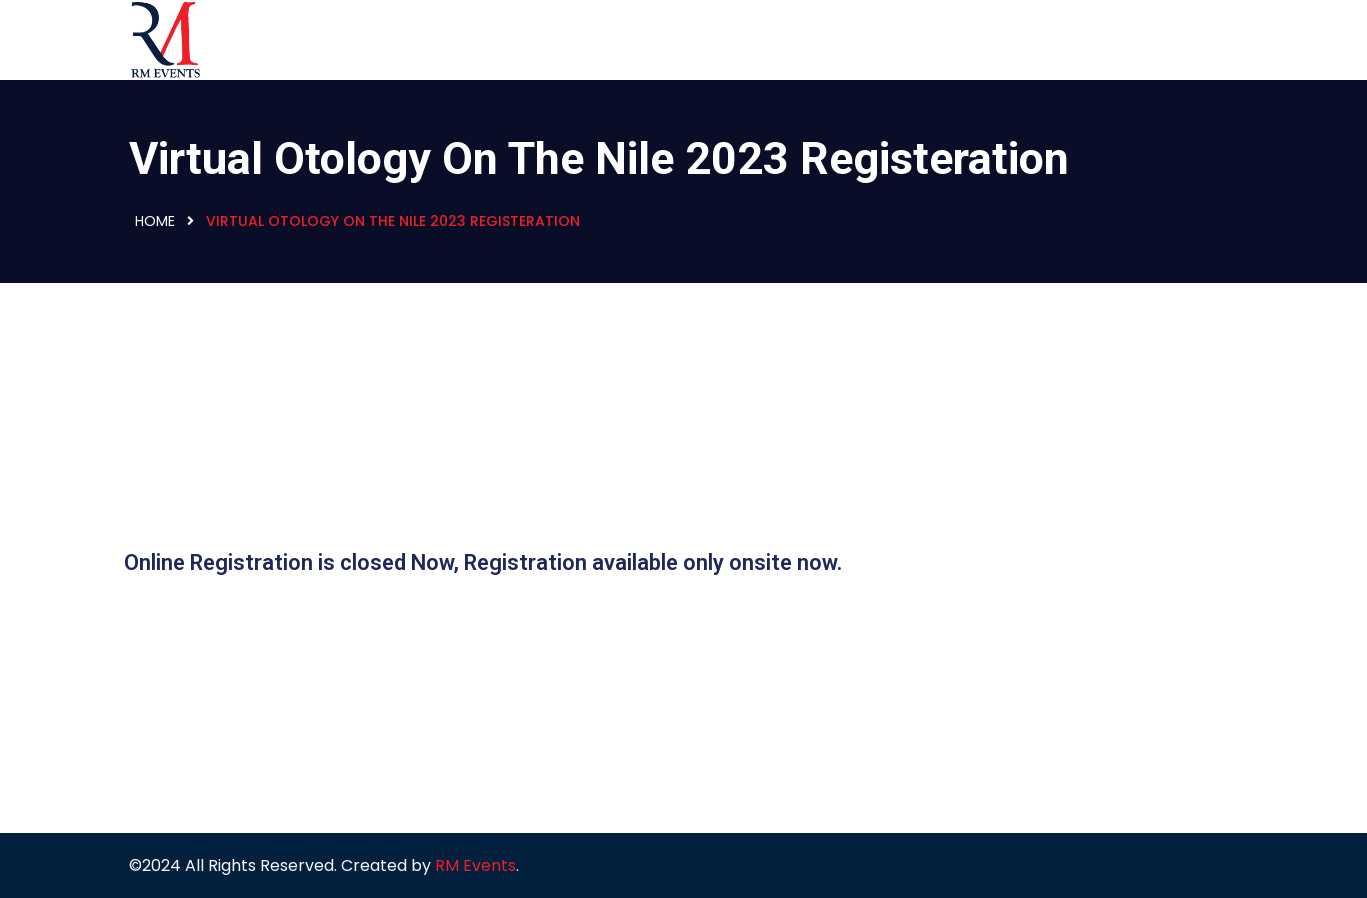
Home (155, 221)
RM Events (475, 865)
